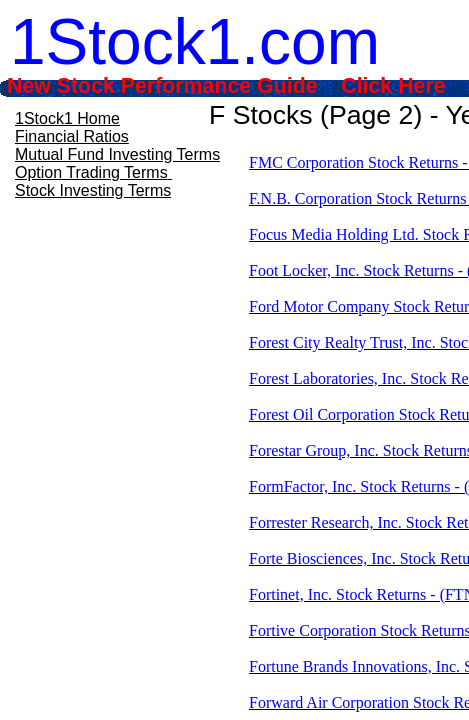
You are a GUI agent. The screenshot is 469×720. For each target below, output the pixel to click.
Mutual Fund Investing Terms (117, 154)
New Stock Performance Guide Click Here (226, 86)
